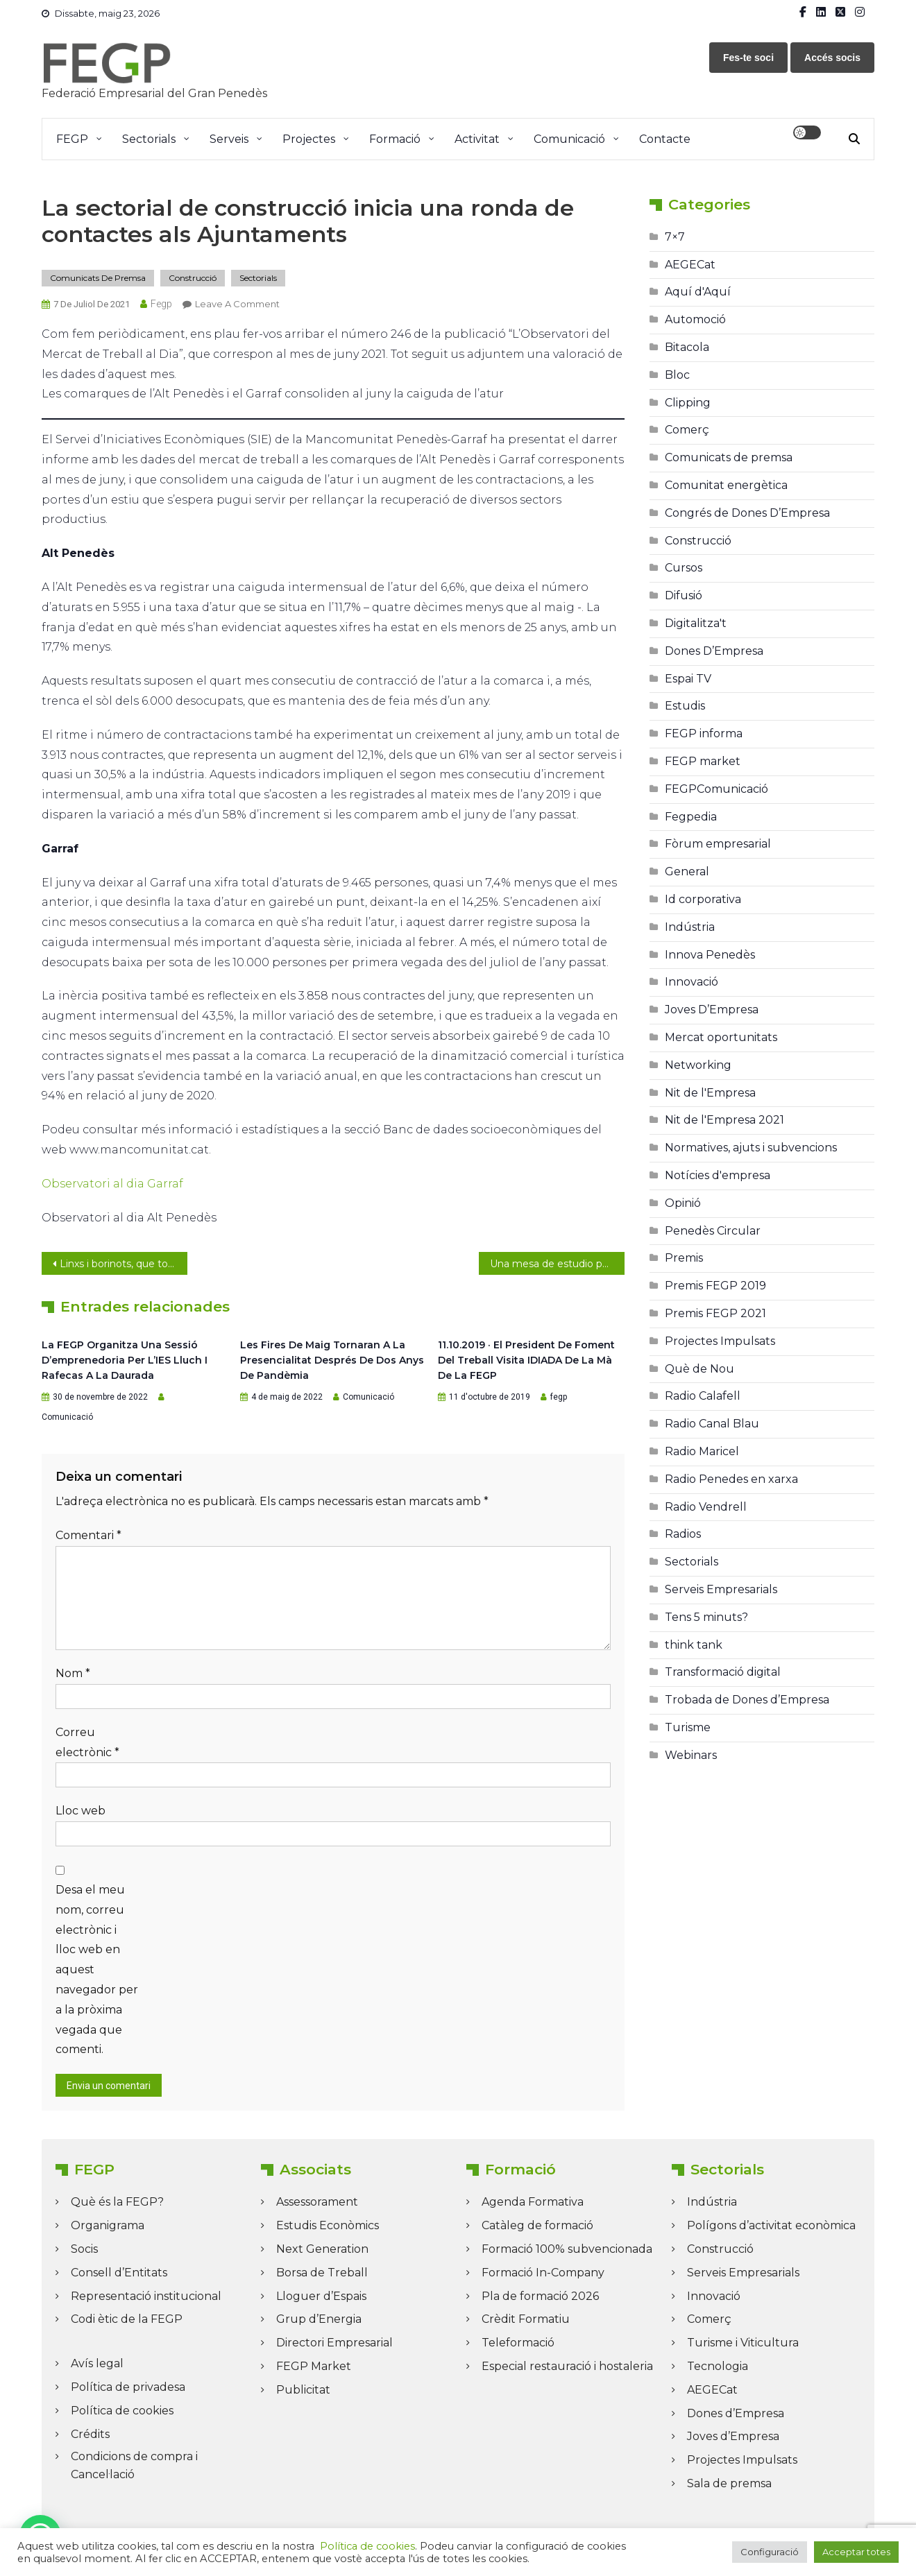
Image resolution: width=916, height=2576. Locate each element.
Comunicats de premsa (98, 278)
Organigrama (107, 2225)
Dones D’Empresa (714, 651)
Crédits (90, 2434)
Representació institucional (146, 2296)
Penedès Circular (713, 1230)
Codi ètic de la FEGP (127, 2319)
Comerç (687, 429)
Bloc (677, 374)
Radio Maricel (702, 1451)
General (687, 871)
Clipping (688, 402)
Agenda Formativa (533, 2201)
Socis (84, 2249)
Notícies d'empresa (717, 1175)
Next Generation (322, 2249)
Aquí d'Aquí (698, 291)
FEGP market (702, 761)
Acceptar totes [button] (856, 2551)
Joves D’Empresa (711, 1009)
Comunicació (569, 139)
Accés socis (832, 57)
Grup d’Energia (319, 2319)
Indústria (690, 927)
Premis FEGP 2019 (715, 1285)
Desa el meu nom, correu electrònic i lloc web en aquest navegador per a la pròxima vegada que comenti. (97, 1969)
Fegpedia (691, 816)
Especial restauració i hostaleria (567, 2366)
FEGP (72, 139)
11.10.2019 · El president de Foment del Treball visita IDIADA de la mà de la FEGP (526, 1360)
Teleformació (518, 2342)
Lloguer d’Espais (321, 2296)
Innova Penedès (710, 954)
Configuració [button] (769, 2551)
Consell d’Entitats (119, 2272)
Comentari (88, 1535)
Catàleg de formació (537, 2225)
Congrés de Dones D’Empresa (747, 513)
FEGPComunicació (716, 789)
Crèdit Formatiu (526, 2319)
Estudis (685, 705)
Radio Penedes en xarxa (731, 1479)
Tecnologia (717, 2366)
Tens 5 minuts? (706, 1617)
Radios (683, 1533)
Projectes (308, 139)
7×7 (675, 236)
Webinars (691, 1755)
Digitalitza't (696, 623)
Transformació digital (723, 1671)
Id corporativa (703, 899)
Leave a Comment (237, 303)
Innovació (691, 981)
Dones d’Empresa (735, 2413)
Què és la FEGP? (117, 2201)
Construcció (193, 278)
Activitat (477, 139)
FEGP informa (704, 733)
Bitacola (687, 347)
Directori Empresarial (334, 2342)
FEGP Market (313, 2366)
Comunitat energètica (726, 485)
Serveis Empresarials (721, 1589)
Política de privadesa (128, 2387)
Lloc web (80, 1810)
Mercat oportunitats (721, 1037)
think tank (693, 1644)
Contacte (664, 139)
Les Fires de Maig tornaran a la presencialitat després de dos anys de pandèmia (332, 1360)
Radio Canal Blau (712, 1423)
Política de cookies (122, 2410)
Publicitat (303, 2389)
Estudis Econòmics (327, 2225)
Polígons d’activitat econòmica (771, 2225)
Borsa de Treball (322, 2272)
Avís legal (97, 2363)
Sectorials (149, 139)
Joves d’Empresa (733, 2436)
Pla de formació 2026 (540, 2296)
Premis (684, 1257)
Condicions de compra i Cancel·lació (134, 2465)
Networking (698, 1065)
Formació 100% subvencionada (567, 2249)
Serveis (229, 139)
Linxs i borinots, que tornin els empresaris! (123, 1263)
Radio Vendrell (706, 1506)
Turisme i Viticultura (743, 2342)
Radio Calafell (702, 1395)
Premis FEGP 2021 (715, 1313)
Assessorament (317, 2201)
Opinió (683, 1203)
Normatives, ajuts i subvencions (751, 1147)
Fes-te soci (748, 57)
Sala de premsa (729, 2483)
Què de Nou (699, 1368)
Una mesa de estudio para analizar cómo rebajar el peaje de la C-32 (557, 1263)
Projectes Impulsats (720, 1341)
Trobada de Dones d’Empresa (747, 1699)
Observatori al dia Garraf (112, 1183)
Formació (395, 139)
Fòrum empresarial (718, 843)
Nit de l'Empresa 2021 (724, 1119)
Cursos (683, 567)
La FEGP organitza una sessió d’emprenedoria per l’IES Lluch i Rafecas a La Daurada (124, 1360)
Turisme (688, 1727)
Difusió (683, 595)
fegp (161, 303)
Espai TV (688, 678)
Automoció (695, 319)
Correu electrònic (87, 1742)
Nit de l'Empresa (710, 1092)
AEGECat (690, 264)
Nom (73, 1673)
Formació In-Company (543, 2272)
